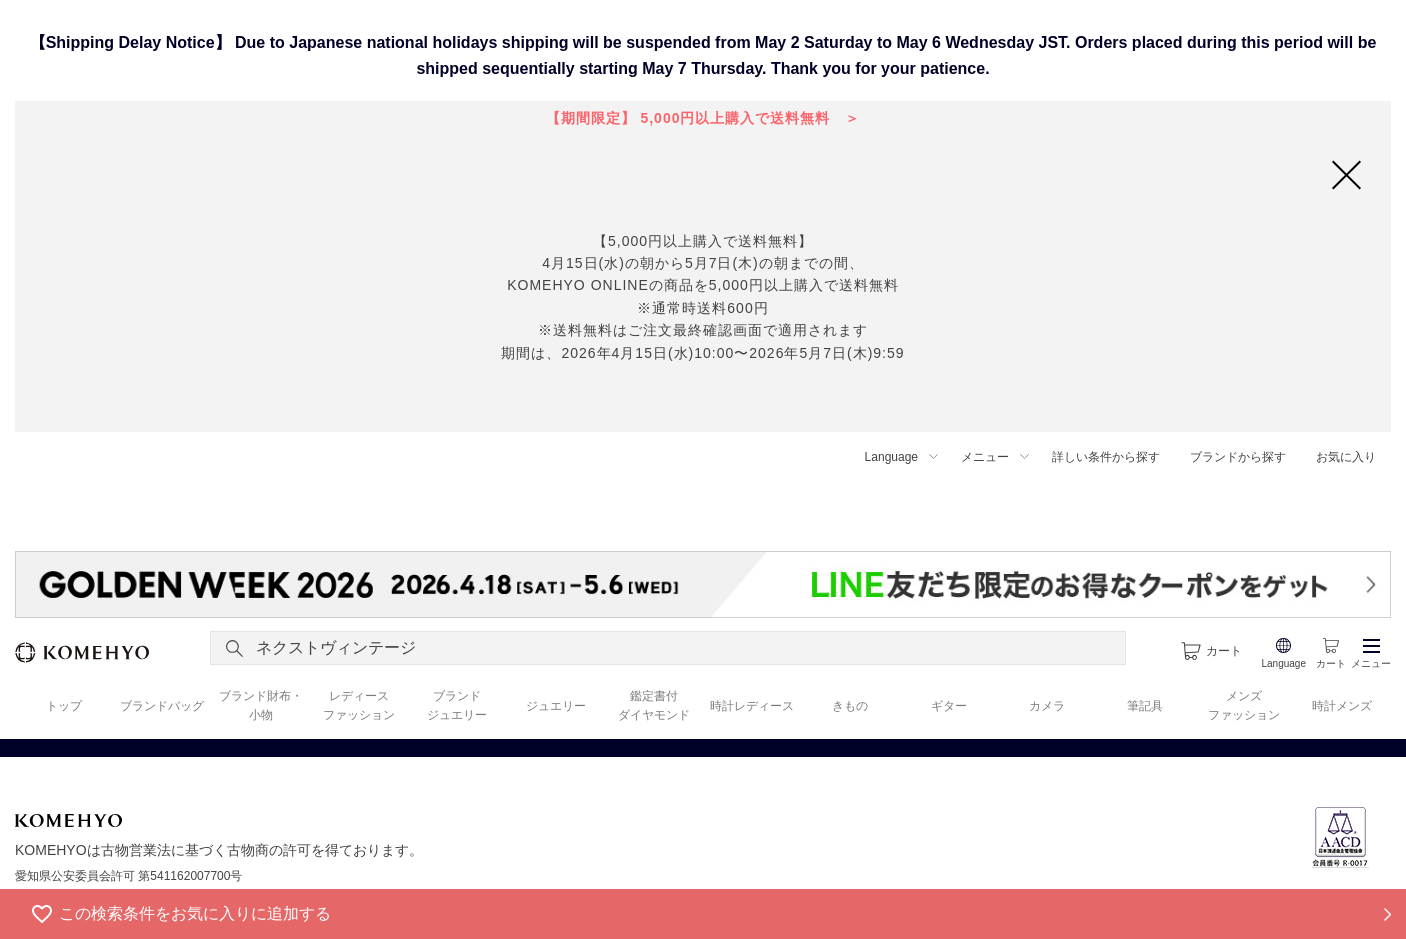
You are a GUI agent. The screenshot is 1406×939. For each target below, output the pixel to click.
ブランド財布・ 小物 (261, 705)
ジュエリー (556, 706)
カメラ (1047, 706)
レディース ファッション (359, 705)
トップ (64, 706)
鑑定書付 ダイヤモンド (654, 705)
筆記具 (1145, 706)
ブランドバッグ (162, 706)
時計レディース (752, 706)
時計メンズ (1342, 706)
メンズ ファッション (1244, 705)
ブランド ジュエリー (457, 705)
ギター (949, 706)
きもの (850, 706)
